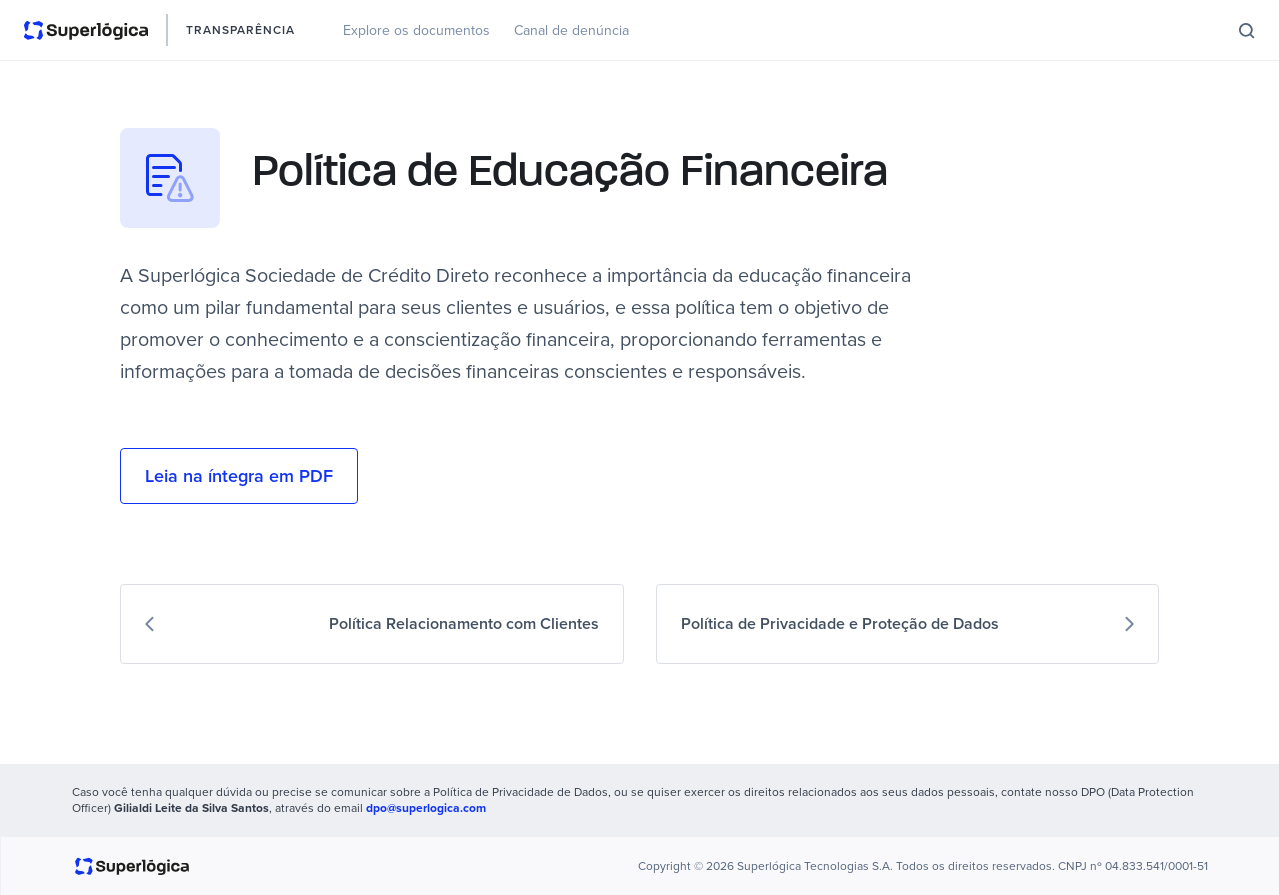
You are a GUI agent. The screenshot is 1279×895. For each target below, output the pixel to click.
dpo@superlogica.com (426, 808)
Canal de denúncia (571, 30)
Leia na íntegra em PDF (239, 476)
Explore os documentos (416, 30)
